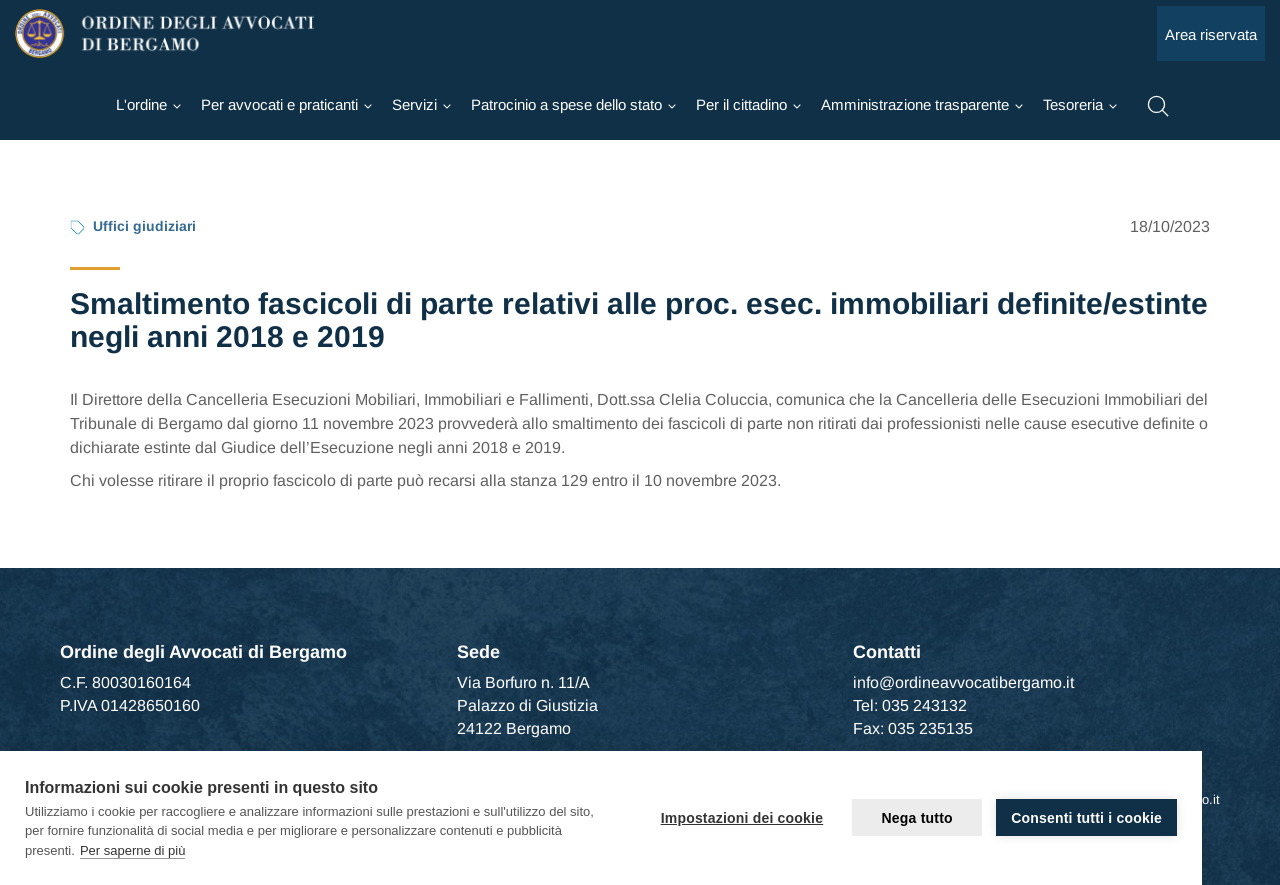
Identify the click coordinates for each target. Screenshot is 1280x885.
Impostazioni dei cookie (742, 818)
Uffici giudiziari (144, 226)
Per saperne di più (133, 850)
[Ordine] (148, 105)
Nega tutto (917, 818)
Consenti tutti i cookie (1086, 818)
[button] (1158, 104)
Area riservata (1211, 34)
